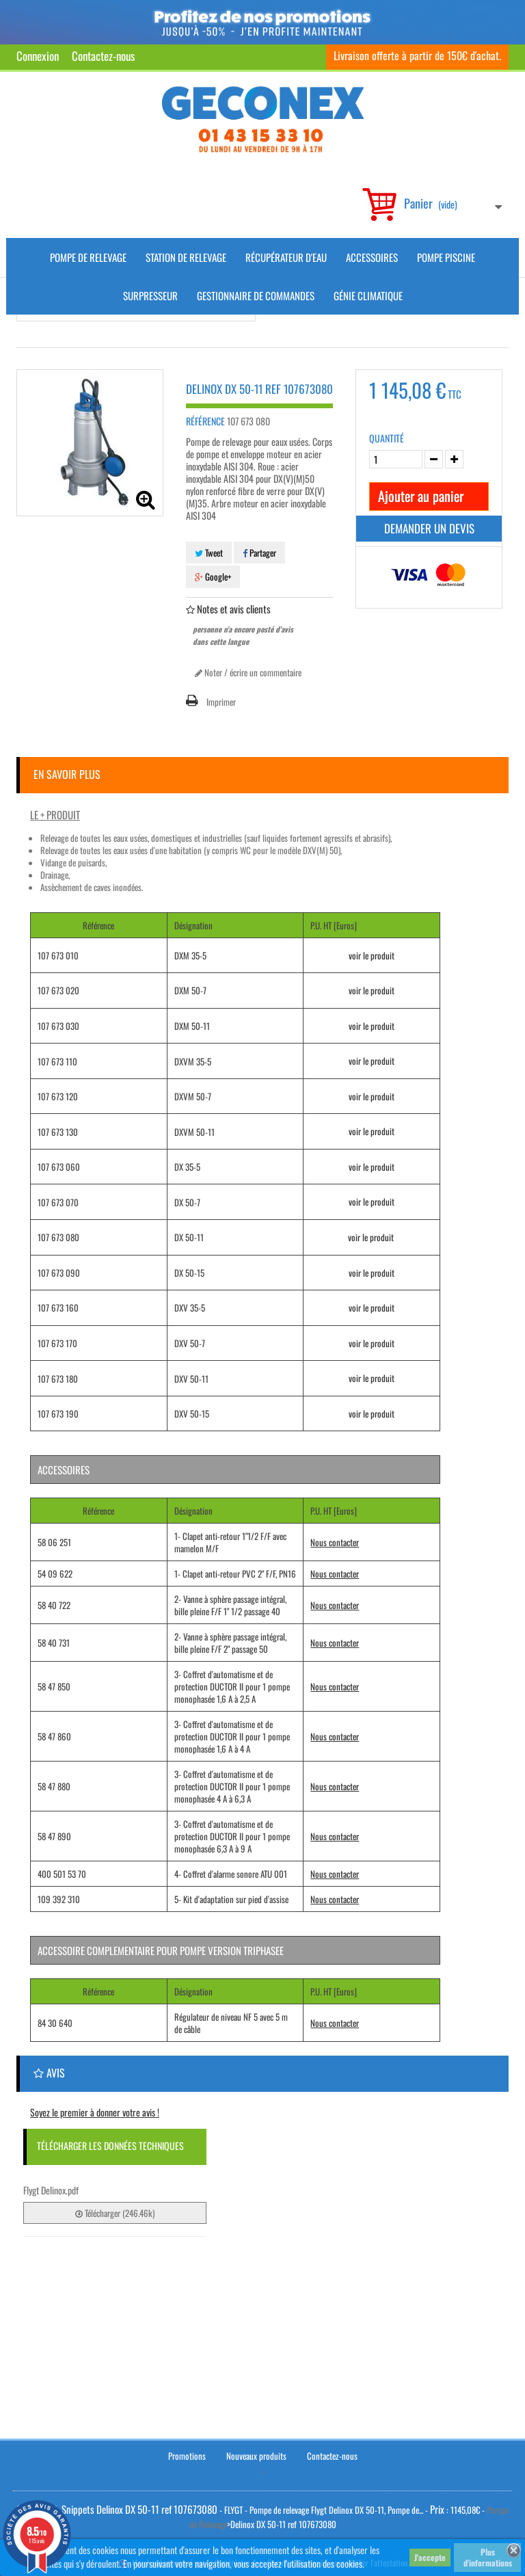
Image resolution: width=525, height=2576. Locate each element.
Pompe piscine (446, 257)
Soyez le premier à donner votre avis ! (94, 2112)
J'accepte (430, 2557)
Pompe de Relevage (88, 257)
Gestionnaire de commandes (255, 295)
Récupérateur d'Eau (286, 257)
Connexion (37, 55)
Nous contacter (334, 1542)
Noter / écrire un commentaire (248, 672)
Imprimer (221, 701)
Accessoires (372, 257)
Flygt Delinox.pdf (51, 2190)
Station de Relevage (186, 257)
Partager (259, 552)
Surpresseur (150, 295)
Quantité (386, 438)
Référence (205, 421)
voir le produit (371, 955)
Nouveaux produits (256, 2453)
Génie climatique (368, 295)
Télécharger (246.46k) (114, 2213)
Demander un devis (429, 528)
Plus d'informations (487, 2557)
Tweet (209, 552)
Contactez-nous (103, 55)
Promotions (187, 2453)
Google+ (213, 576)
